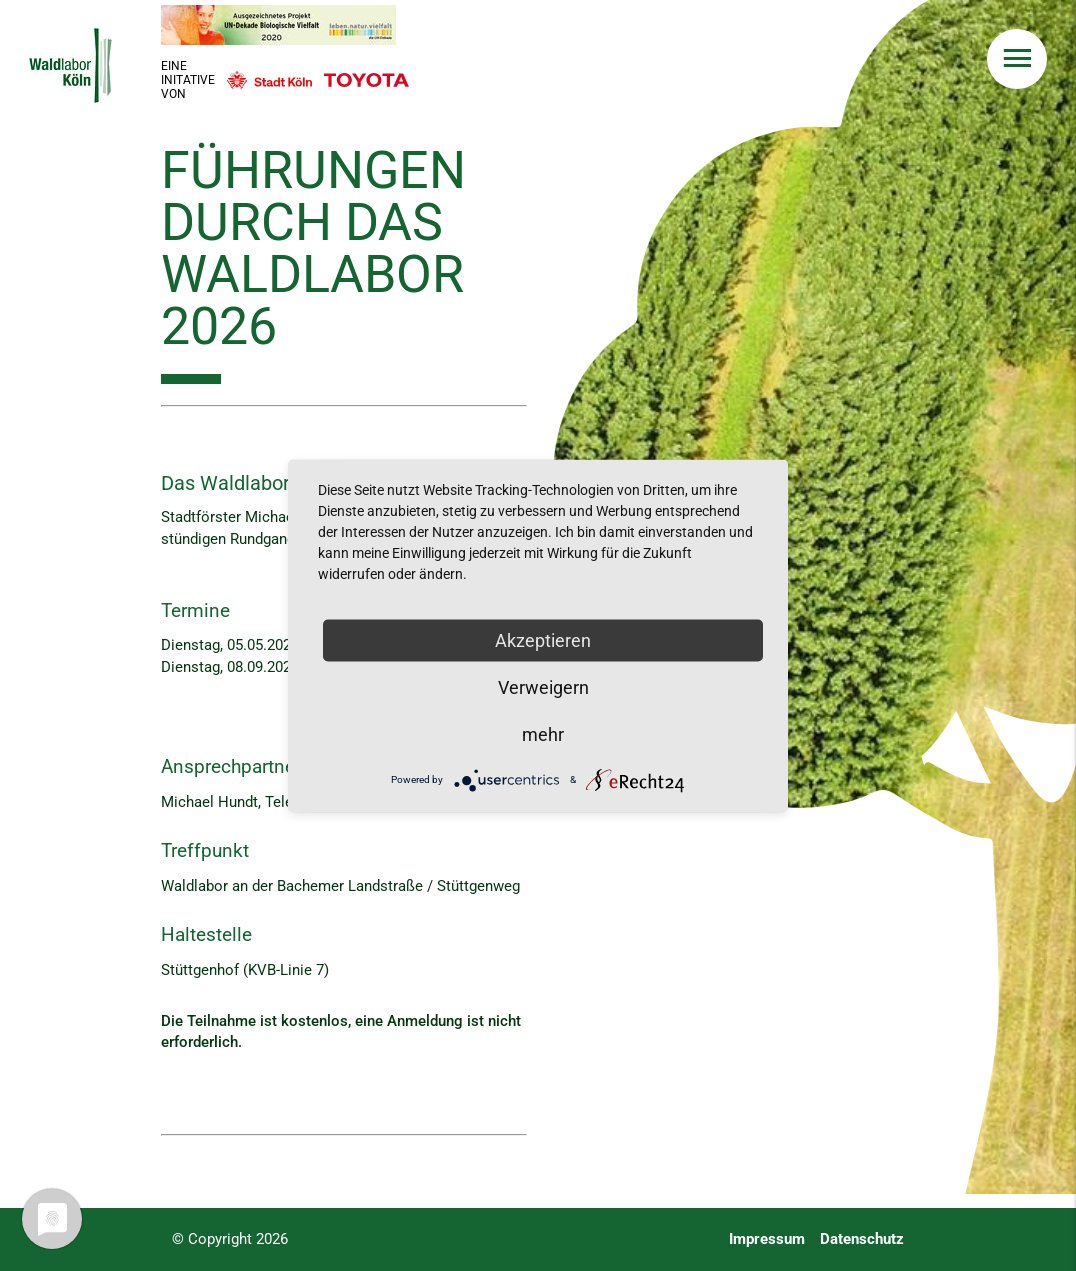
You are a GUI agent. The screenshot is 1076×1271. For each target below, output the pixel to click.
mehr (543, 733)
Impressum (767, 1239)
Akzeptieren (543, 639)
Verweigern (543, 686)
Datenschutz (862, 1239)
